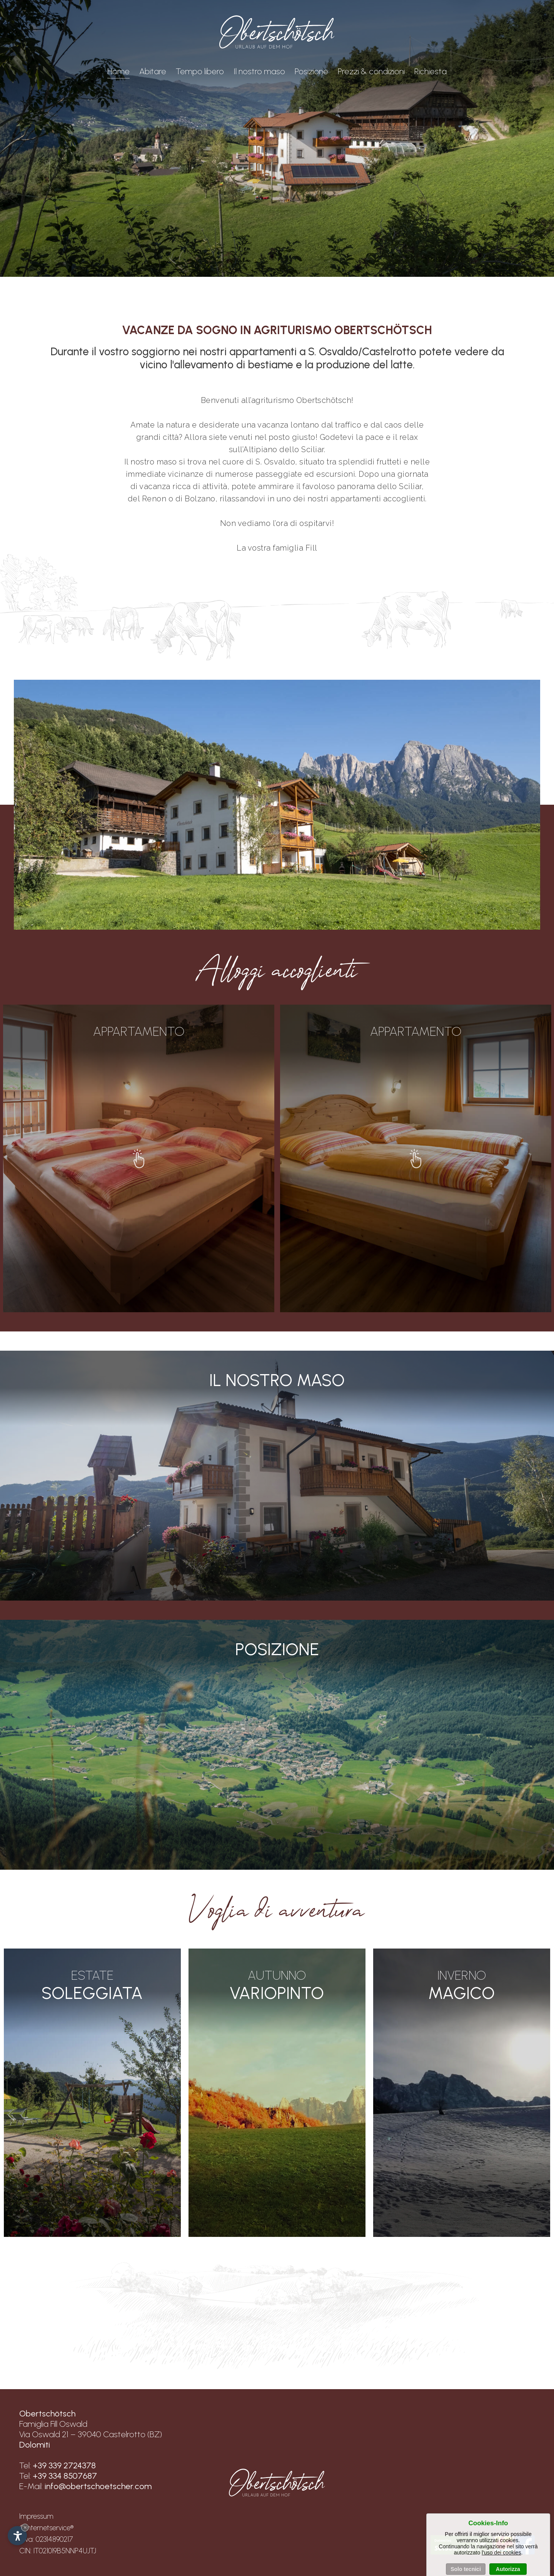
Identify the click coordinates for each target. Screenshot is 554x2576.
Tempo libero (200, 71)
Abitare (152, 71)
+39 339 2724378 (64, 2465)
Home (118, 72)
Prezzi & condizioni (371, 71)
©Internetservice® (46, 2527)
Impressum (36, 2516)
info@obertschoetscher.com (98, 2486)
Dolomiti (34, 2445)
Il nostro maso (259, 71)
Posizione (311, 71)
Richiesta (430, 71)
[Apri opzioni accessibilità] (17, 2535)
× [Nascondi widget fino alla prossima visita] (25, 2527)
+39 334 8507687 (65, 2476)
